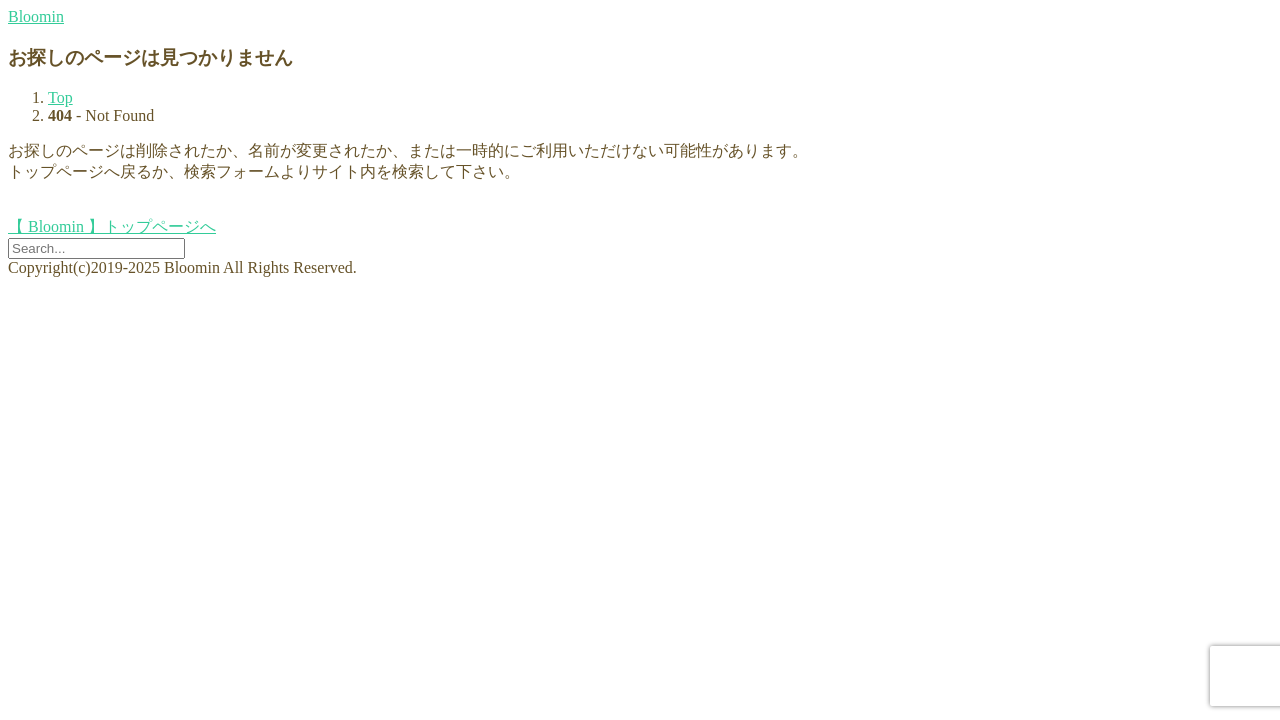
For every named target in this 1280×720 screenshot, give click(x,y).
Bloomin (36, 16)
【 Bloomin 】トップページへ (112, 226)
